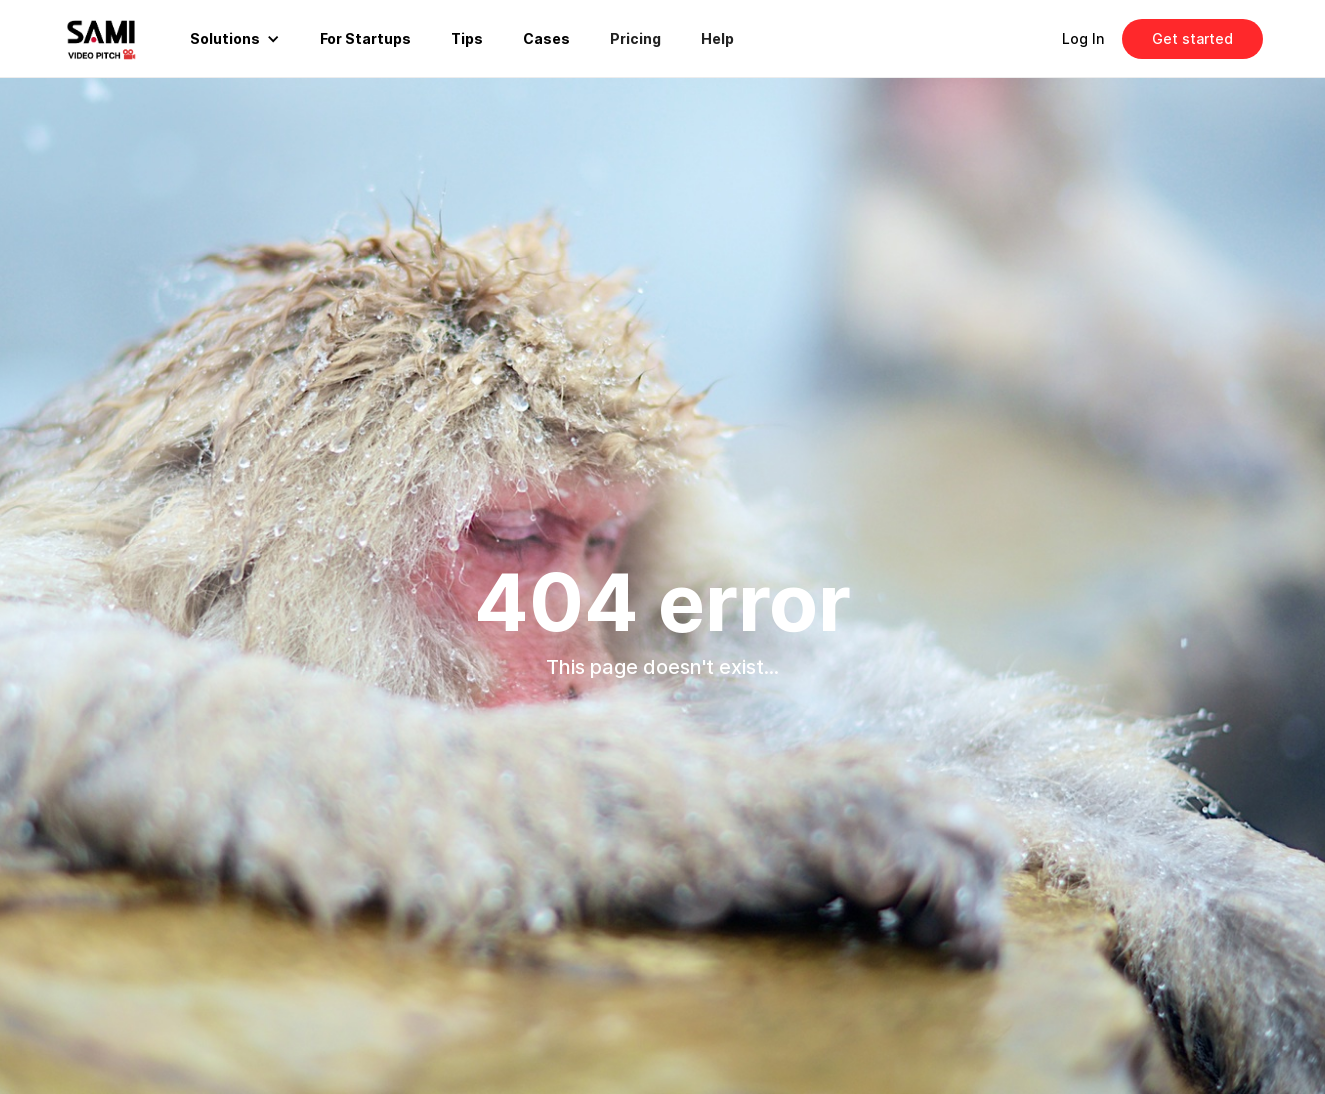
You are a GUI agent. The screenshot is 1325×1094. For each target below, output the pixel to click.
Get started (1192, 38)
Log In (1083, 38)
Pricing (635, 38)
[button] (235, 39)
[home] (116, 38)
